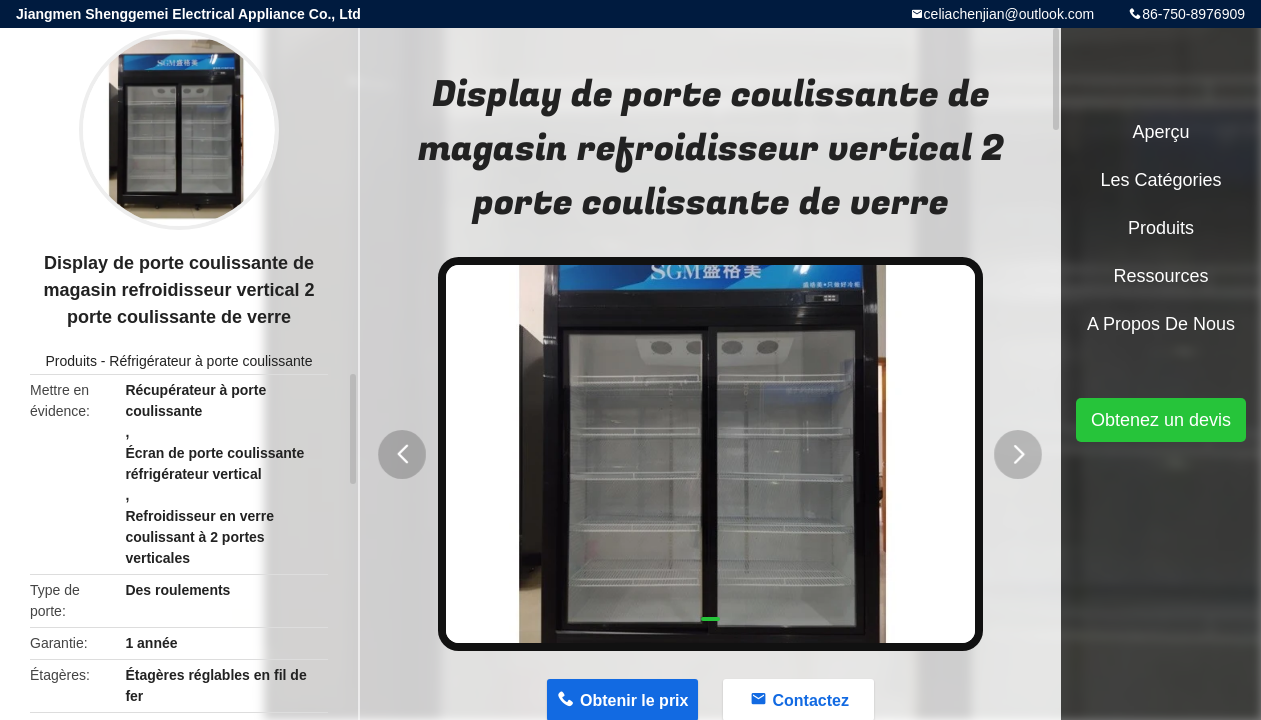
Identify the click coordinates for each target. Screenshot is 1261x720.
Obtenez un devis (1161, 420)
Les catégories (1160, 180)
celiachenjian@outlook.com (1009, 14)
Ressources (1160, 276)
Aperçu (1160, 132)
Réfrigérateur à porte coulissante (210, 361)
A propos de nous (1161, 324)
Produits (71, 361)
